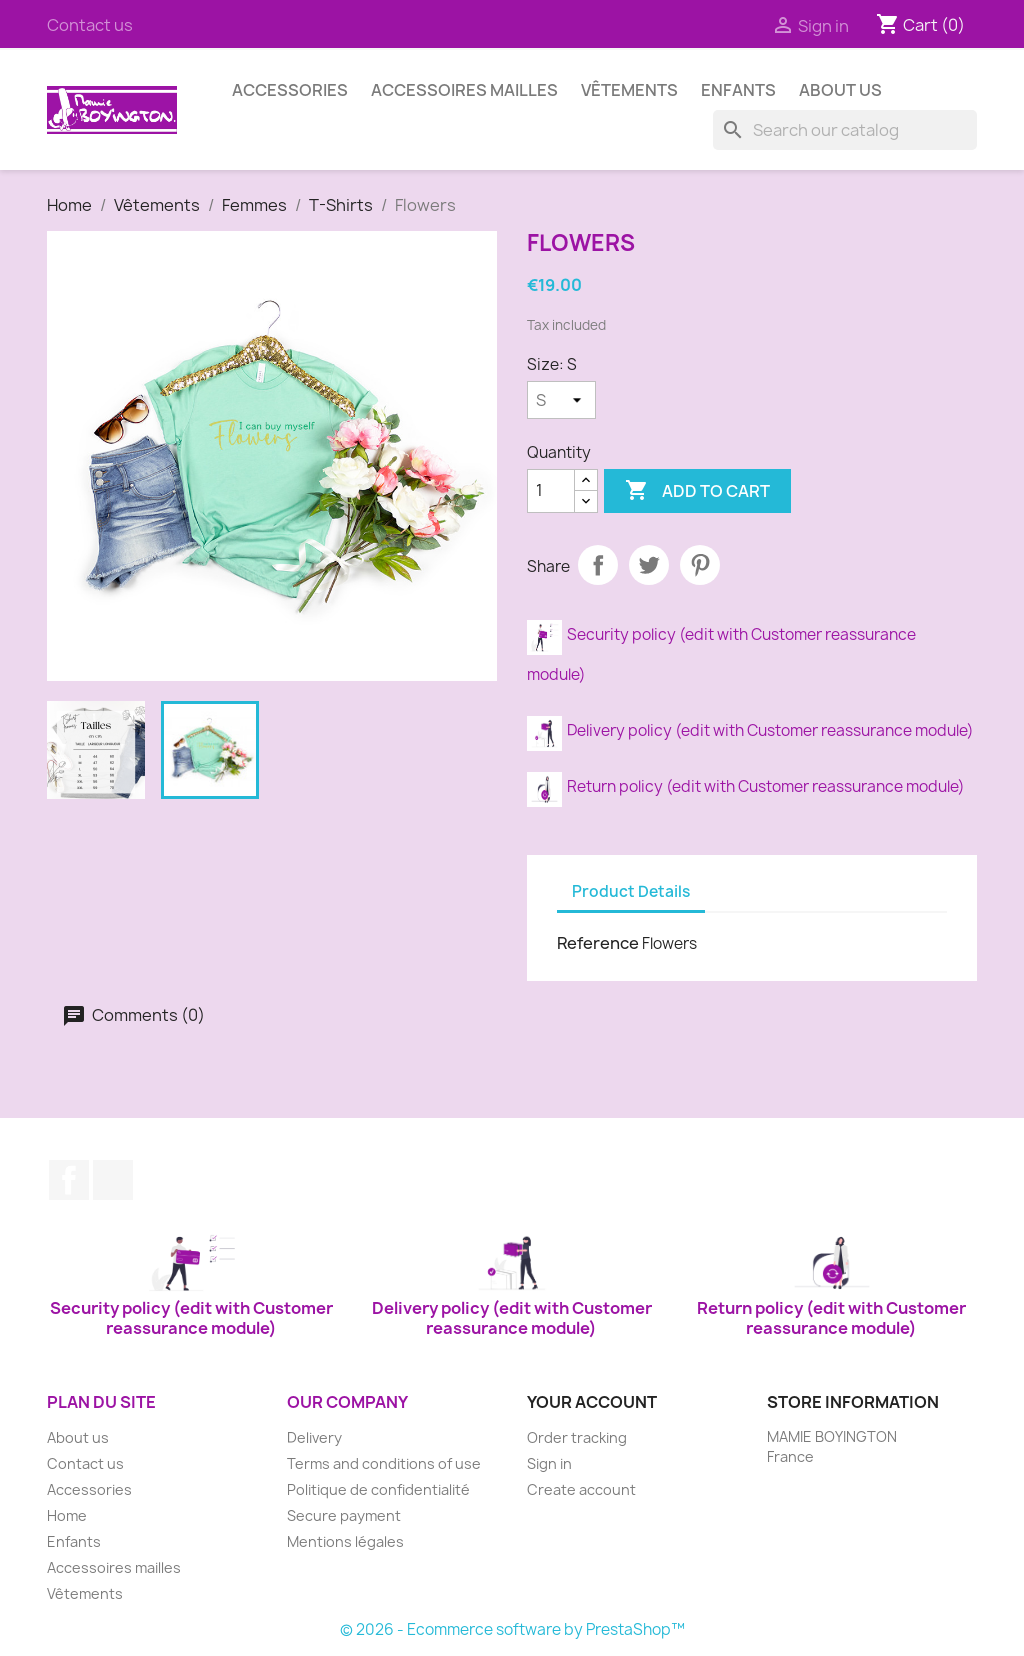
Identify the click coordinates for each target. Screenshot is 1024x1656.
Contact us (90, 25)
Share (598, 565)
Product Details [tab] (631, 891)
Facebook (69, 1180)
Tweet (649, 565)
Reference (598, 943)
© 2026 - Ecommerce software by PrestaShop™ (512, 1629)
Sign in (549, 1463)
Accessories (290, 90)
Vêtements (629, 90)
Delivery (314, 1437)
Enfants (738, 90)
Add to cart (697, 491)
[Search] (845, 130)
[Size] (561, 400)
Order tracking (577, 1437)
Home (67, 1515)
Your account (592, 1402)
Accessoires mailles (464, 90)
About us (840, 90)
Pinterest (700, 565)
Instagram (113, 1180)
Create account (581, 1489)
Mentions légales (345, 1541)
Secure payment (344, 1515)
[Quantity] (551, 491)
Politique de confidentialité (378, 1489)
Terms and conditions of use (384, 1463)
